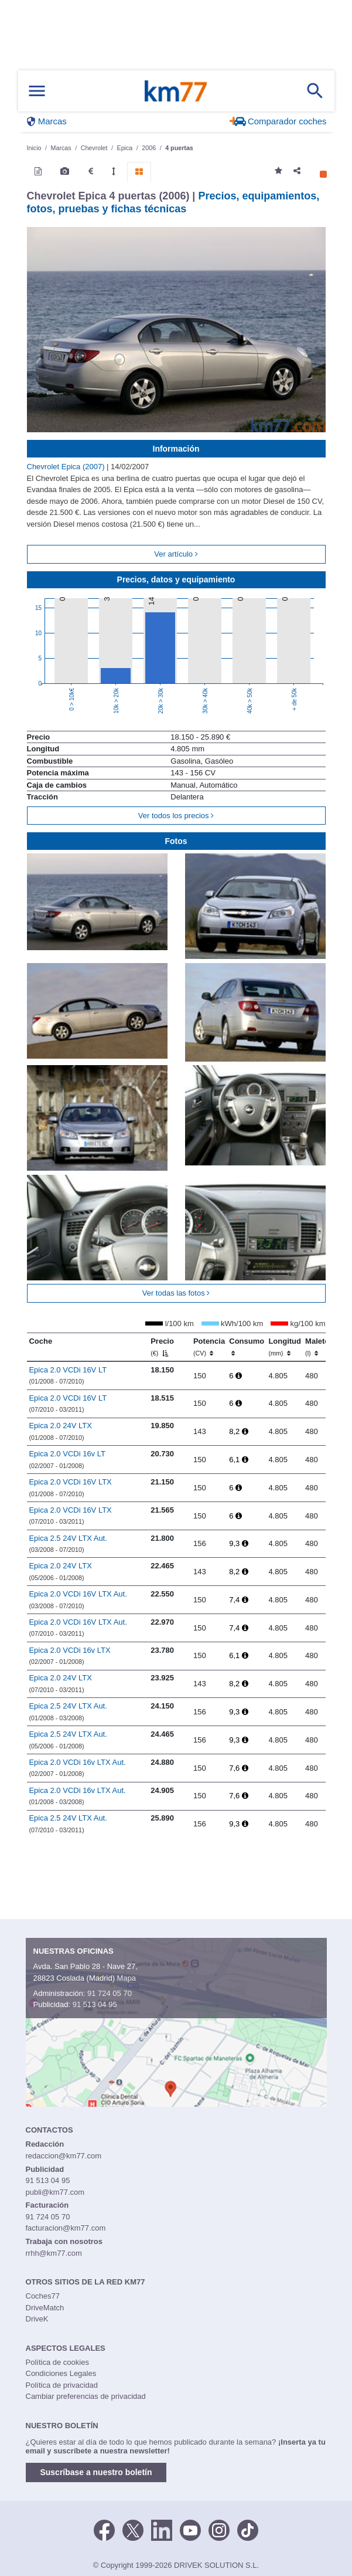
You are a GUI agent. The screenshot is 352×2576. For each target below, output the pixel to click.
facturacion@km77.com (66, 2228)
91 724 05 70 (109, 1993)
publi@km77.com (55, 2192)
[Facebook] (104, 2529)
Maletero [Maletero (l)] (320, 1347)
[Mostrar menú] (37, 91)
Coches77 (43, 2296)
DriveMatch (45, 2307)
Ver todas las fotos (176, 1293)
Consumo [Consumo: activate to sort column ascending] (246, 1347)
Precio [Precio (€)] (162, 1347)
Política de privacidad (62, 2385)
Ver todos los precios (176, 815)
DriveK (37, 2318)
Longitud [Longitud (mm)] (284, 1347)
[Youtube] (190, 2529)
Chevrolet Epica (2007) (67, 466)
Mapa (126, 1978)
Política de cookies (57, 2362)
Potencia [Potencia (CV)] (209, 1347)
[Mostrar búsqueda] (315, 90)
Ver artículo (175, 554)
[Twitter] (132, 2529)
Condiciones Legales (61, 2373)
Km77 (176, 90)
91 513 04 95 (95, 2004)
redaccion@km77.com (64, 2155)
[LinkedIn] (161, 2529)
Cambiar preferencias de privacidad (86, 2396)
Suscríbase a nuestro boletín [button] (96, 2472)
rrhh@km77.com (54, 2253)
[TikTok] (247, 2529)
